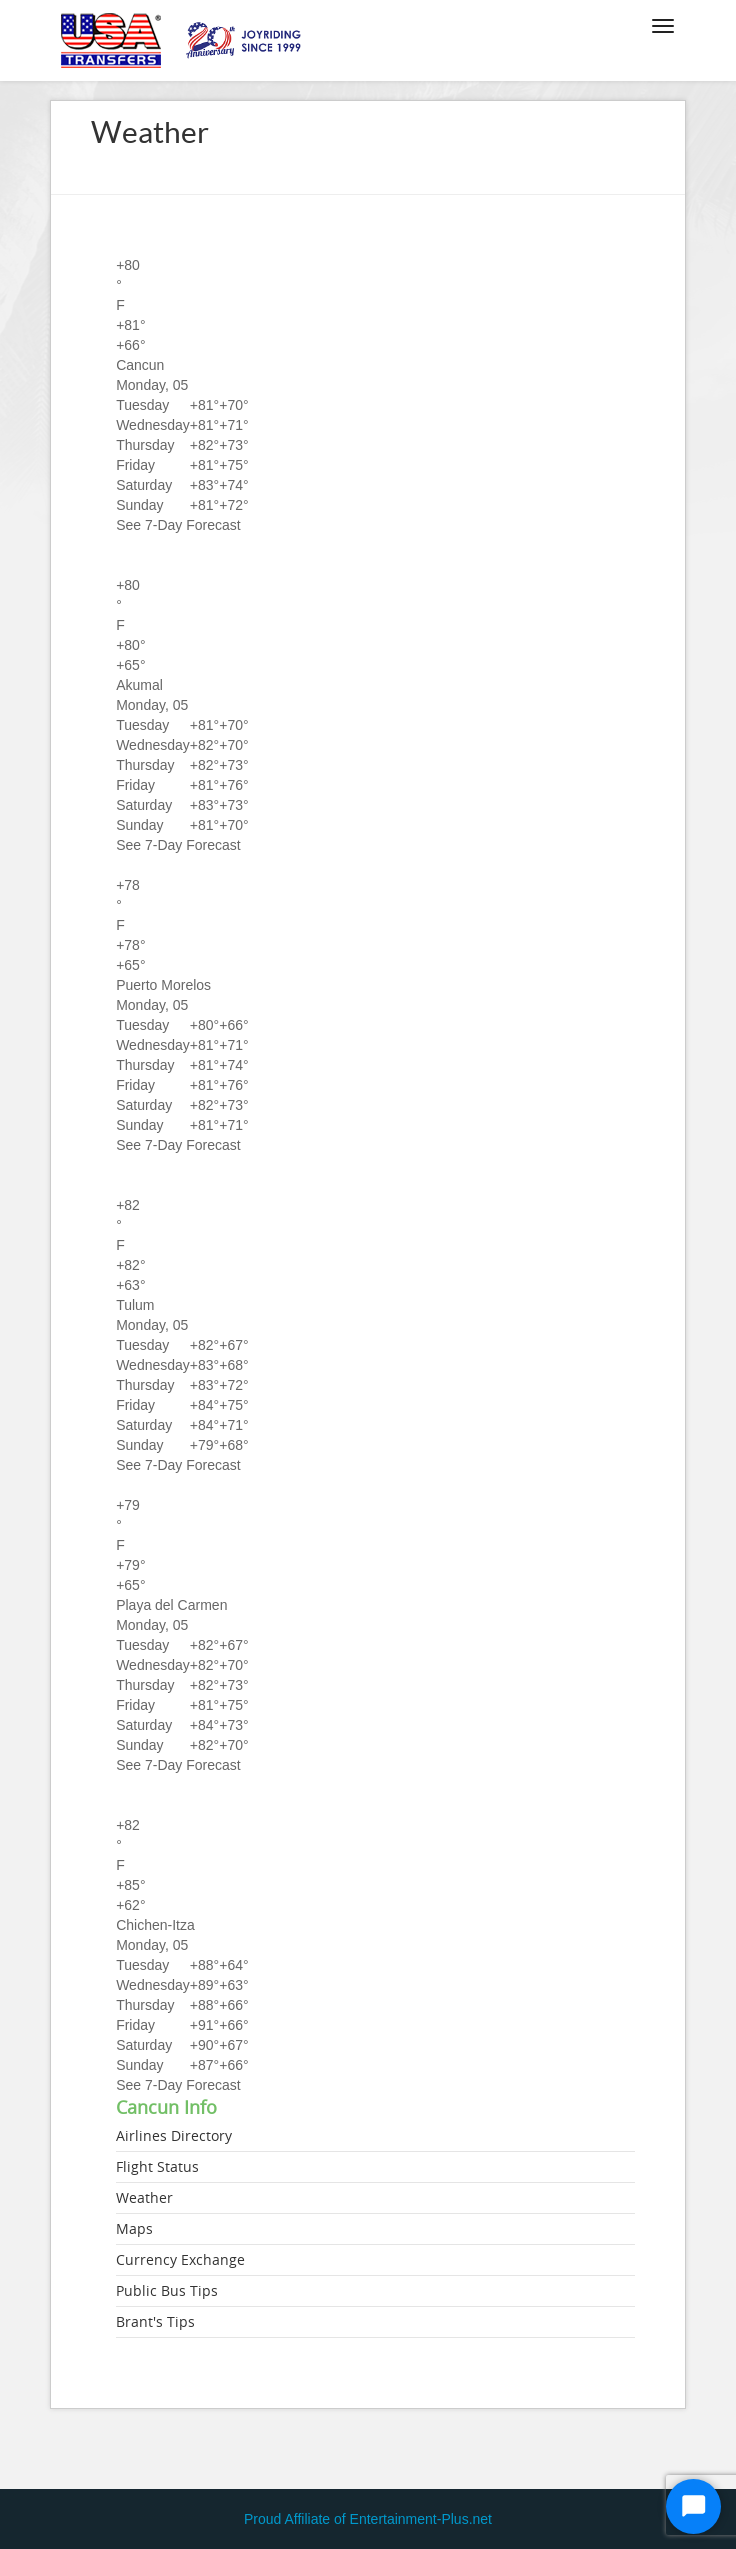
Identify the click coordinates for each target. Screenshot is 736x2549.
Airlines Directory (174, 2135)
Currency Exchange (180, 2259)
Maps (134, 2228)
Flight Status (157, 2166)
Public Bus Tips (167, 2290)
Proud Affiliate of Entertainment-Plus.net (368, 2519)
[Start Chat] (693, 2506)
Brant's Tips (155, 2321)
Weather (144, 2197)
